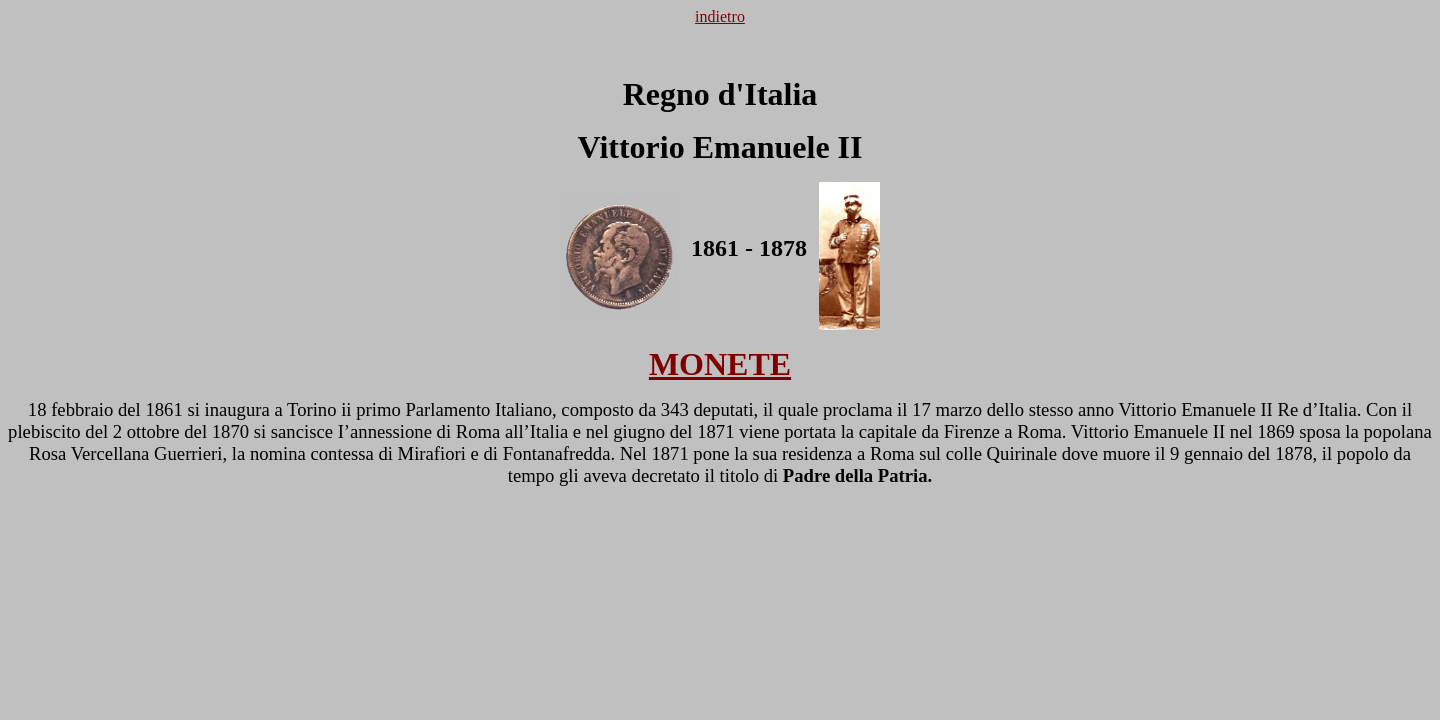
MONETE (720, 364)
